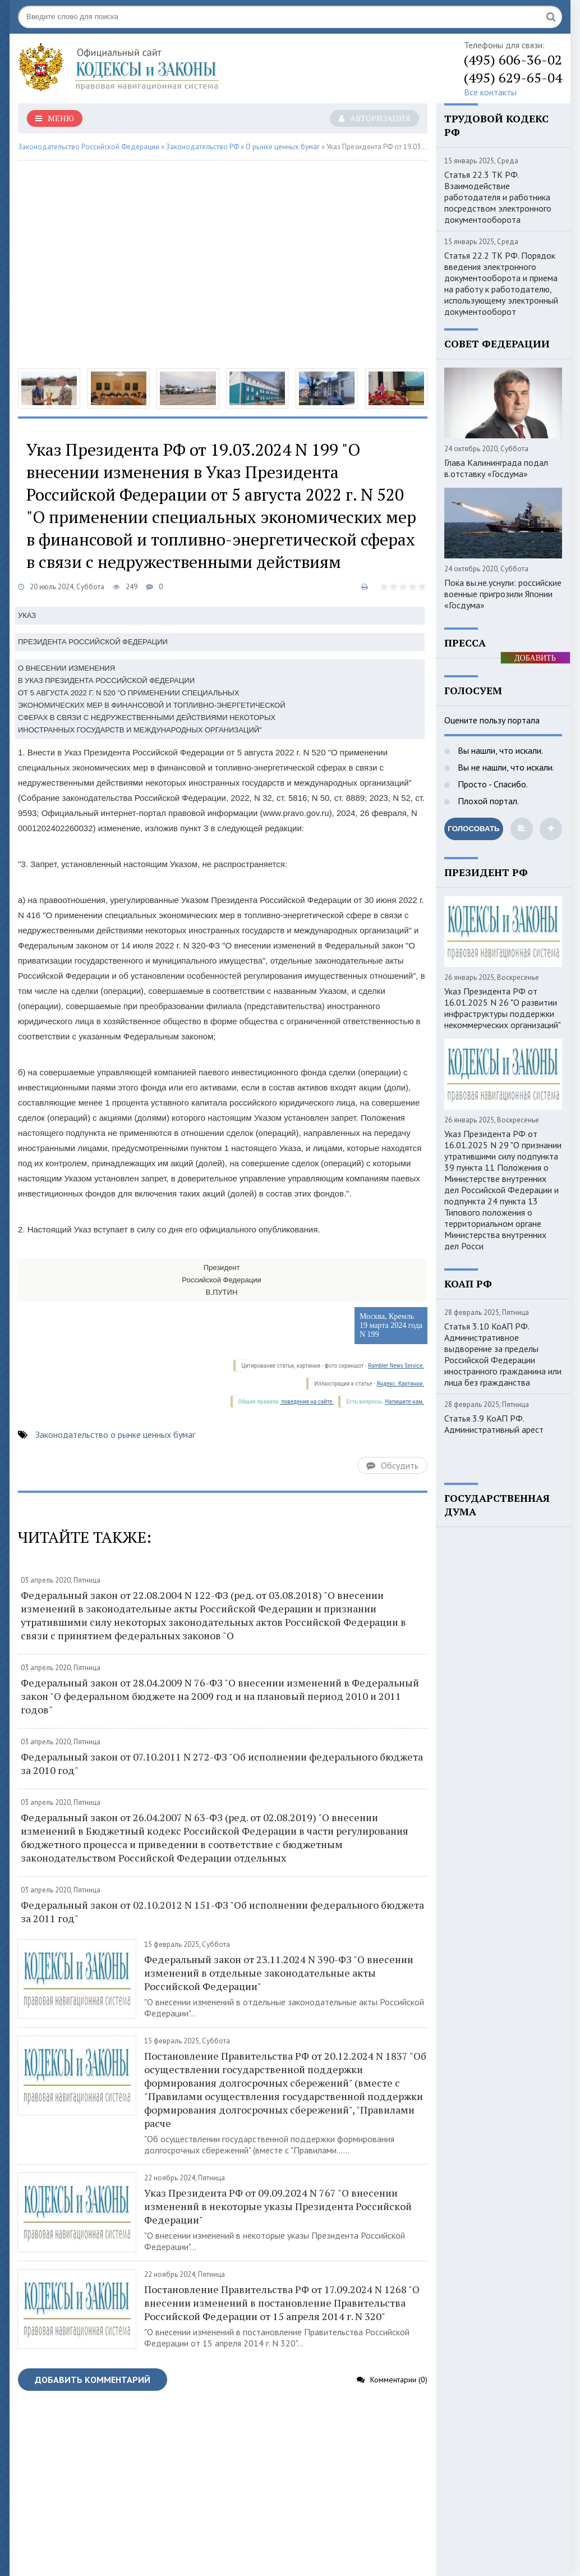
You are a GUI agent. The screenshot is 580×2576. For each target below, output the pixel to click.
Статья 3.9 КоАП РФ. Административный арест (494, 1424)
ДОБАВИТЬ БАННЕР (535, 659)
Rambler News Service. (396, 1365)
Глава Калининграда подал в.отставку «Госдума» (496, 468)
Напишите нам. (404, 1401)
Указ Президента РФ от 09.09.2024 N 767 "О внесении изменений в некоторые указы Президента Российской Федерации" (278, 2206)
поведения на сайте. (307, 1401)
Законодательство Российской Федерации (88, 147)
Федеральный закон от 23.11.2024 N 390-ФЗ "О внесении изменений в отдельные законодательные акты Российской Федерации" (278, 1972)
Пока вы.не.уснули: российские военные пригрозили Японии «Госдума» (502, 594)
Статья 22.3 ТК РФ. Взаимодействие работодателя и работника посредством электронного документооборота (497, 197)
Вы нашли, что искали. (499, 750)
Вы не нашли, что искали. (504, 767)
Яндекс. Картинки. (400, 1383)
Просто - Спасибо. (491, 784)
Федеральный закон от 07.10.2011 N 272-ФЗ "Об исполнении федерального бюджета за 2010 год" (222, 1763)
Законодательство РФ (202, 147)
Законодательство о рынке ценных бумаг (115, 1434)
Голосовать (473, 828)
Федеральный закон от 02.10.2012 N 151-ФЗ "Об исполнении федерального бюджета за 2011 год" (222, 1911)
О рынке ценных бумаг (283, 147)
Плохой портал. (487, 800)
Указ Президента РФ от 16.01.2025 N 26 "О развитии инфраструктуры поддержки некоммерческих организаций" (502, 1008)
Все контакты (490, 92)
